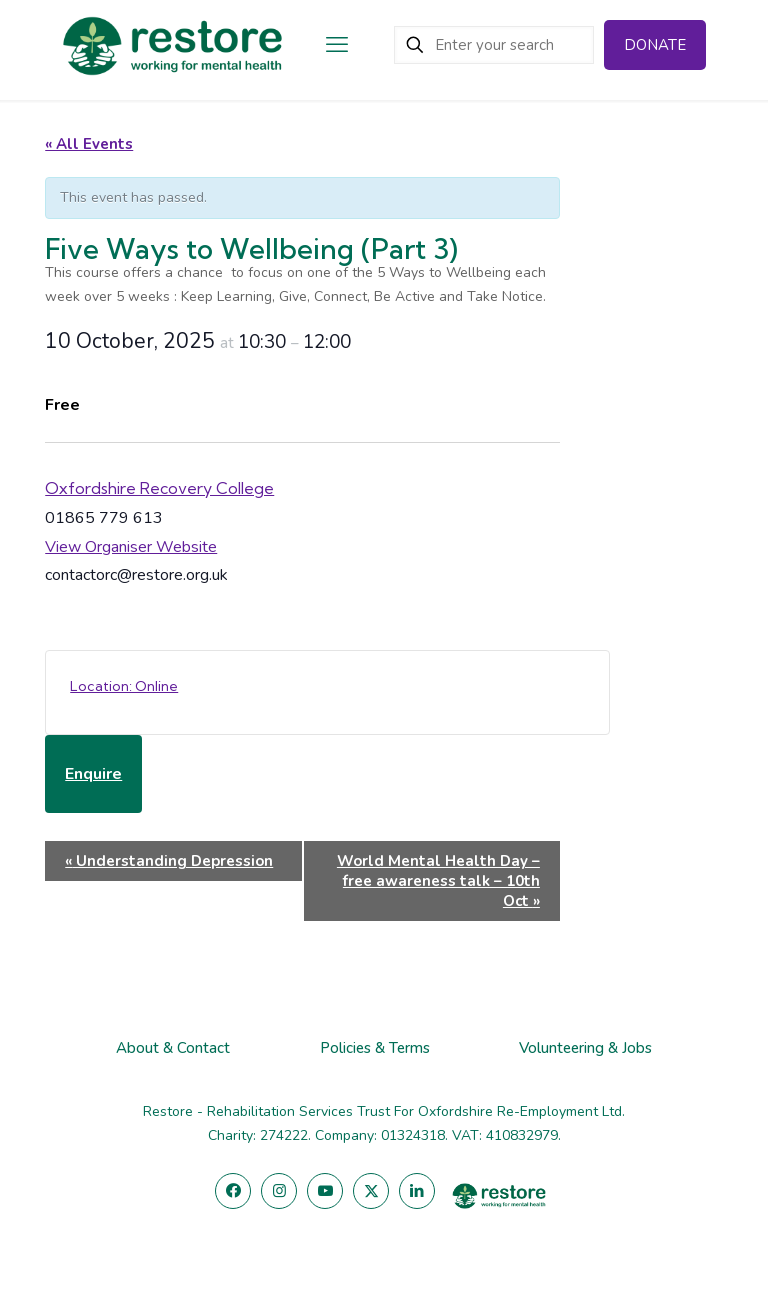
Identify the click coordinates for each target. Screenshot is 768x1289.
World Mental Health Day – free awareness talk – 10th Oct (438, 881)
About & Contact (173, 1048)
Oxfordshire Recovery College (159, 488)
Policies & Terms (375, 1048)
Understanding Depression (169, 861)
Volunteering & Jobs (585, 1048)
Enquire (93, 774)
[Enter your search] (494, 45)
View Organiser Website (131, 547)
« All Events (89, 144)
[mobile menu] (337, 45)
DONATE (655, 45)
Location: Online (124, 686)
